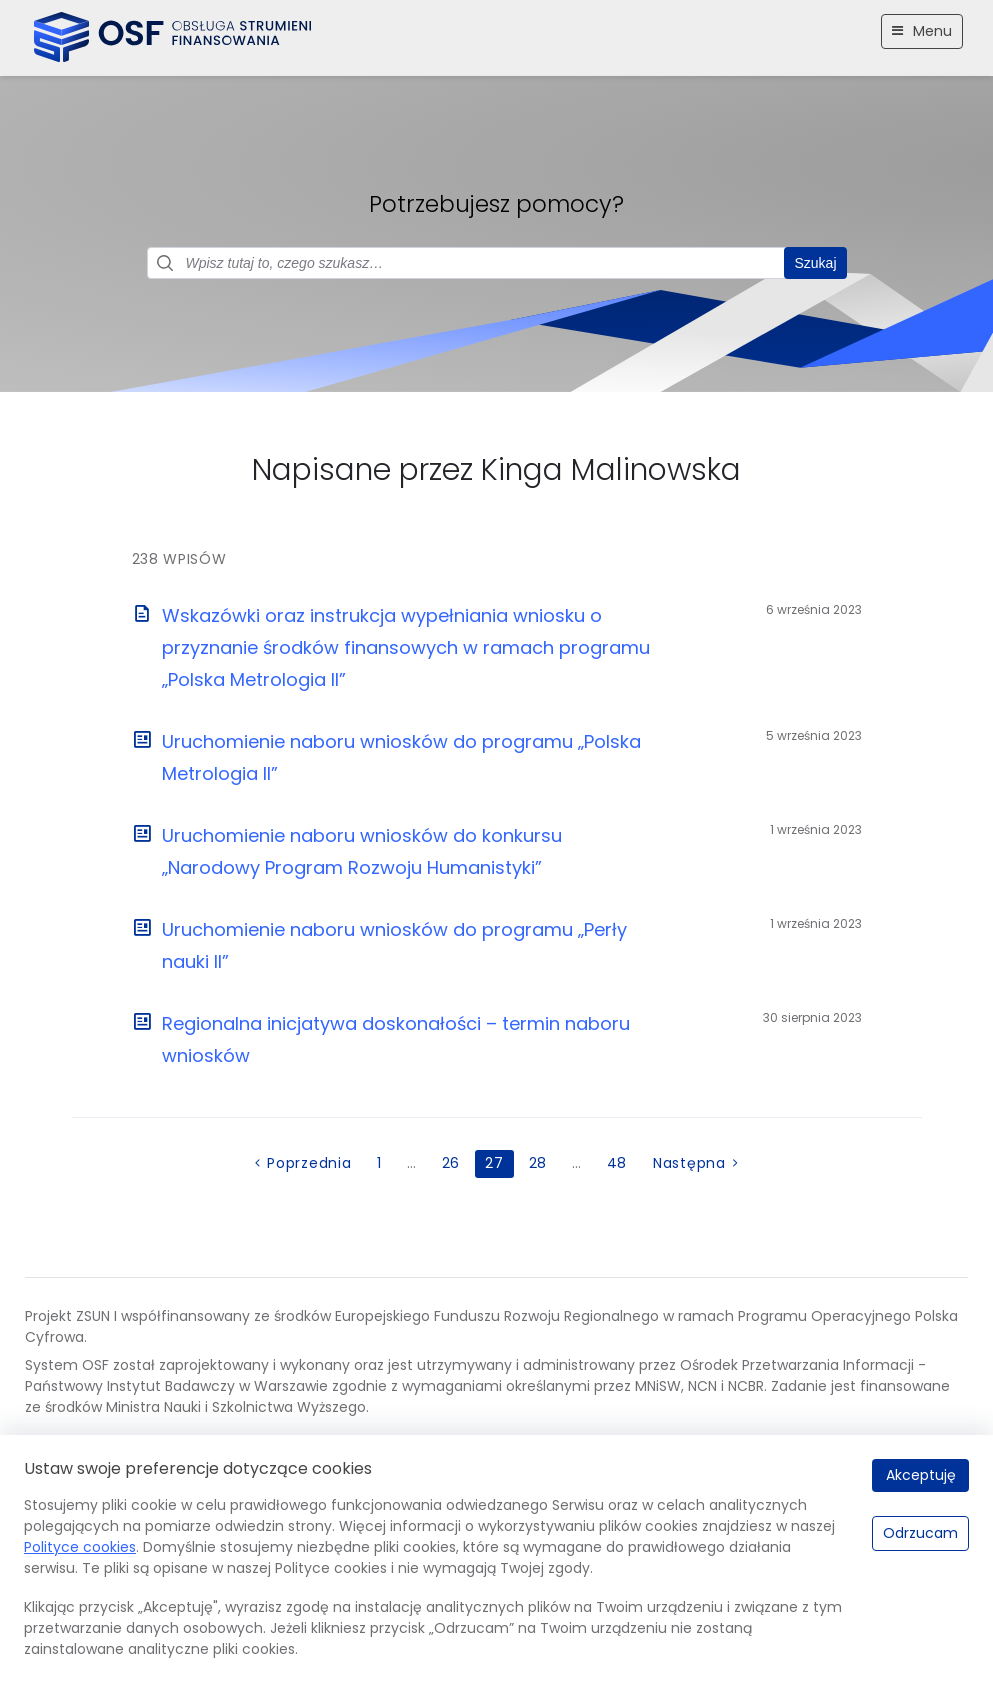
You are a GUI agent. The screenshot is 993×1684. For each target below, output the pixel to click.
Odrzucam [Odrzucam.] (920, 1533)
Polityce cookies (80, 1547)
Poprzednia (309, 1163)
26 (451, 1163)
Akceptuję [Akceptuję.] (921, 1475)
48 (617, 1163)
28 (538, 1163)
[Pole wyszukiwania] (497, 263)
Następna (689, 1163)
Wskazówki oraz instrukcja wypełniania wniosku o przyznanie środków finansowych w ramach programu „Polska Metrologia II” (406, 647)
